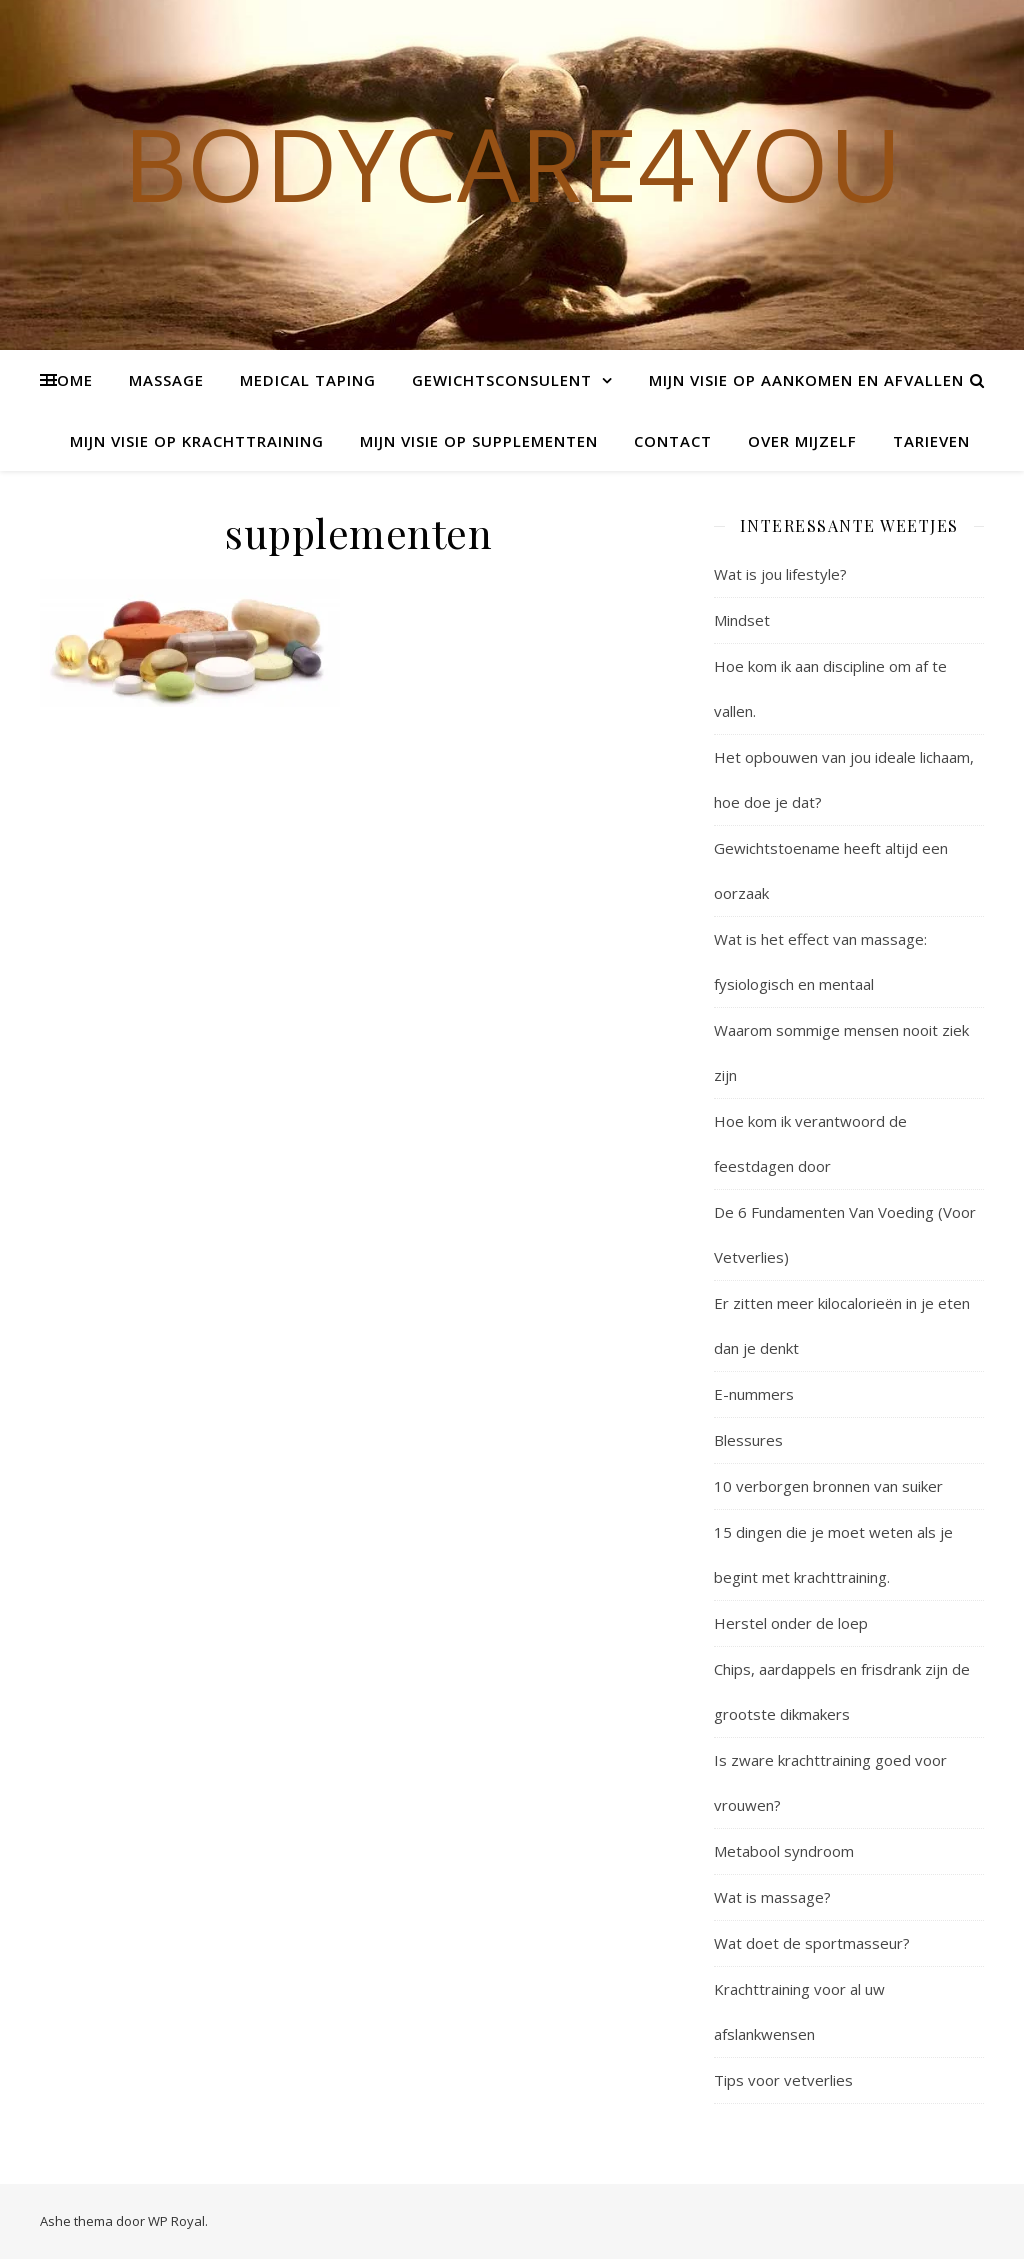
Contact (673, 441)
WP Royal (176, 2221)
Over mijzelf (802, 441)
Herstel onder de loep (791, 1623)
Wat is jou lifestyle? (780, 574)
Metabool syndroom (784, 1851)
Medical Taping (308, 380)
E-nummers (754, 1394)
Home (69, 380)
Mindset (742, 620)
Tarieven (931, 441)
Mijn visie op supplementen (479, 441)
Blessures (748, 1440)
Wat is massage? (772, 1897)
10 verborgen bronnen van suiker (828, 1486)
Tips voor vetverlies (783, 2080)
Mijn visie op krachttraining (197, 441)
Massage (166, 380)
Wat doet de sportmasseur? (812, 1943)
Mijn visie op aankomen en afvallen (806, 380)
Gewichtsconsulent (502, 380)
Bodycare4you (512, 163)
